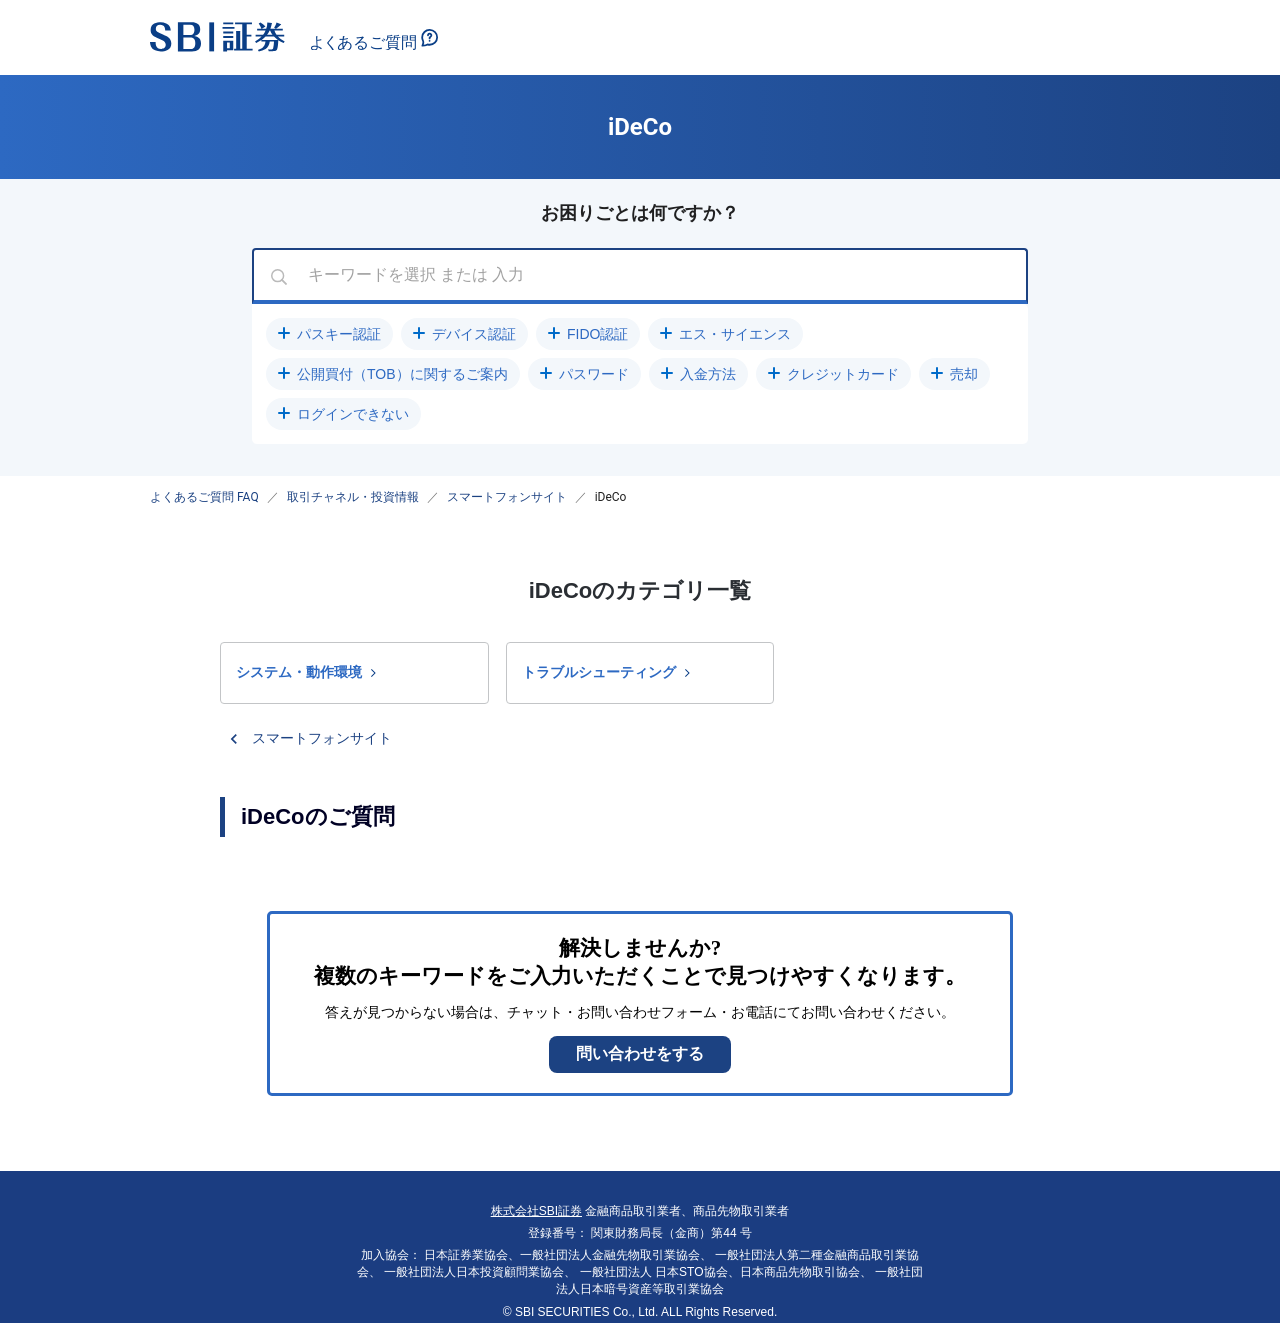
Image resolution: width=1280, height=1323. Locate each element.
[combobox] (640, 276)
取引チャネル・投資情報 (353, 497)
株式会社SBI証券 (536, 1211)
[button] (329, 334)
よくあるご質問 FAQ (204, 497)
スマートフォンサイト (507, 497)
